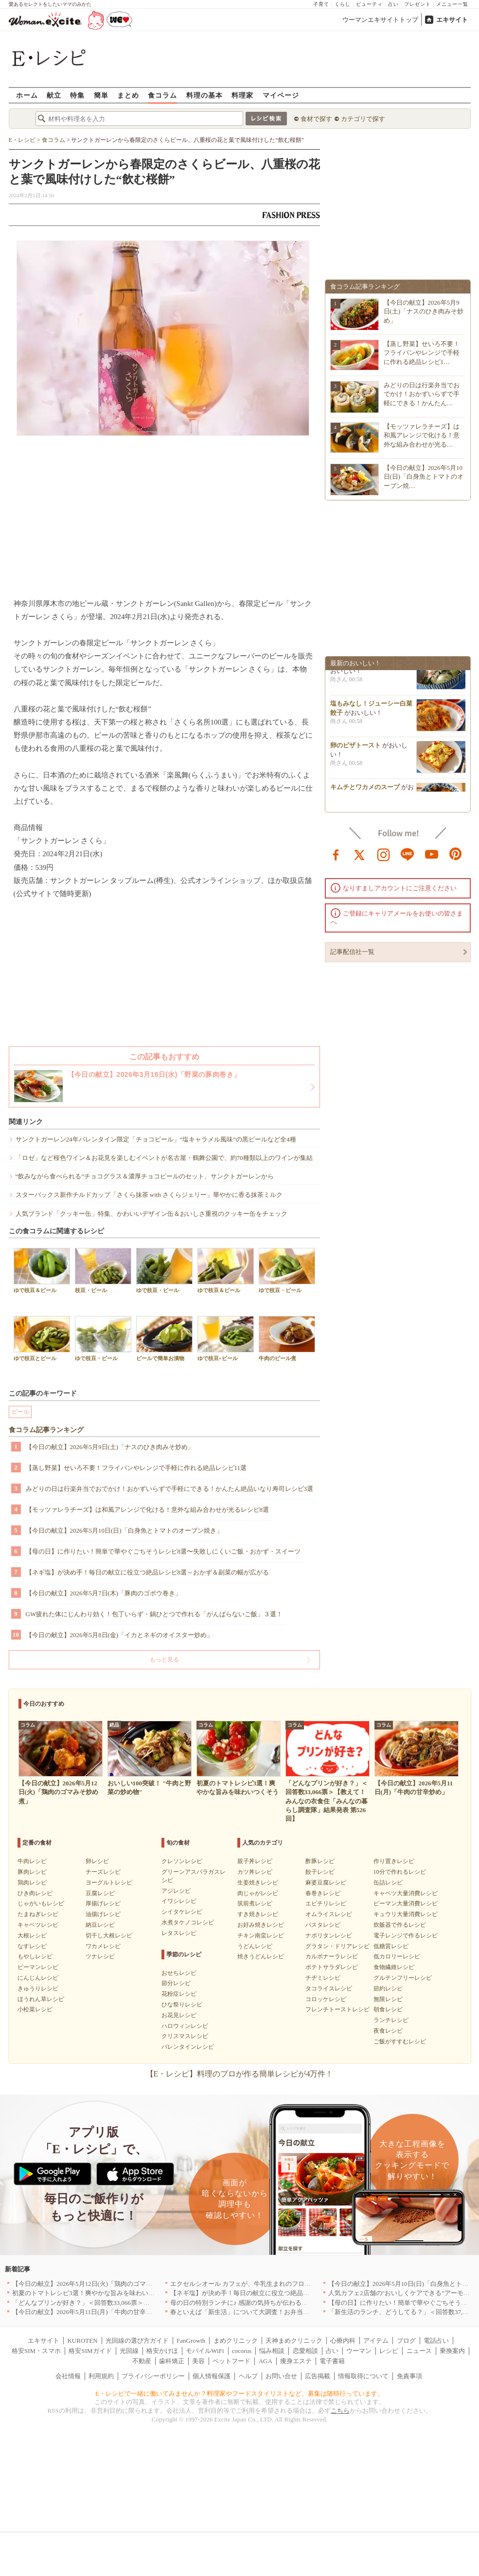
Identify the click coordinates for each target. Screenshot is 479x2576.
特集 (77, 95)
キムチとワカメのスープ (365, 790)
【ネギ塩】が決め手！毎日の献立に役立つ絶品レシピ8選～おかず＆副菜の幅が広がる (147, 1572)
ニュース (419, 2350)
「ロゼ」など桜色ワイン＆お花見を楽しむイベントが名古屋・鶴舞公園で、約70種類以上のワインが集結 (164, 1157)
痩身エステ (296, 2361)
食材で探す (316, 118)
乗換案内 (452, 2350)
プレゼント (417, 4)
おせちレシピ (178, 1973)
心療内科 (342, 2340)
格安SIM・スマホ (36, 2350)
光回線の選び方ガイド (137, 2340)
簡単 (101, 95)
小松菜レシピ (35, 2009)
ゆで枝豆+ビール (225, 1338)
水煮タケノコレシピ (187, 1922)
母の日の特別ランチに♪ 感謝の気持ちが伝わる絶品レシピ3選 (256, 2302)
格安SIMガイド (90, 2350)
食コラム (162, 95)
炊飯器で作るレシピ (399, 1924)
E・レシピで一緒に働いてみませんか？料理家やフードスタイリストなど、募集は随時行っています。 (239, 2393)
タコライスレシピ (328, 1988)
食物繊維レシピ (393, 1967)
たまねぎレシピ (38, 1914)
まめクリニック (235, 2340)
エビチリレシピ (325, 1903)
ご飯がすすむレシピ (399, 2041)
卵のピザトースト (355, 748)
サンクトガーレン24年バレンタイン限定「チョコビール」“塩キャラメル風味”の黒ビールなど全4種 (156, 1139)
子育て (321, 4)
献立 (54, 95)
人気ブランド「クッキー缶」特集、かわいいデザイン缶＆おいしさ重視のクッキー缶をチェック (151, 1213)
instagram (383, 854)
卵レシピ (97, 1861)
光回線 (129, 2350)
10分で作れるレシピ (399, 1871)
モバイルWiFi (205, 2350)
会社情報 (68, 2376)
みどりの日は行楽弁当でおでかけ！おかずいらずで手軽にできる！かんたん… (422, 393)
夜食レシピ (388, 2030)
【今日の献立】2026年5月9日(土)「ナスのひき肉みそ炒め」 (110, 1447)
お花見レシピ (178, 2015)
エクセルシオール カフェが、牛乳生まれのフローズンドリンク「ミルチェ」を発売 (288, 2283)
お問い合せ (281, 2376)
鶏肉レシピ (32, 1882)
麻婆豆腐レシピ (325, 1882)
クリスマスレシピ (184, 2036)
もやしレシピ (35, 1956)
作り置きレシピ (393, 1861)
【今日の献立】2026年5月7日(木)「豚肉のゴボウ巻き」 (104, 1593)
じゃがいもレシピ (41, 1903)
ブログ (406, 2340)
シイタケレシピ (181, 1911)
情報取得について (363, 2376)
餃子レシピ (320, 1871)
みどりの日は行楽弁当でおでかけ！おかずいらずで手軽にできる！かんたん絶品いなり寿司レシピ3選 (170, 1488)
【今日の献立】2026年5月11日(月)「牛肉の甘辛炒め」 (88, 2312)
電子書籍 (332, 2361)
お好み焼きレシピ (260, 1924)
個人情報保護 (212, 2376)
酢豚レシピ (320, 1861)
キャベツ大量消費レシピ (405, 1893)
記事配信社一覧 (352, 951)
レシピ (388, 2350)
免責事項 (409, 2376)
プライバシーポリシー (153, 2376)
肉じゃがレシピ (257, 1893)
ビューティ (369, 4)
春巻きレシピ (322, 1893)
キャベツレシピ (38, 1924)
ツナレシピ (100, 1956)
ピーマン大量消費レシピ (405, 1903)
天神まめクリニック (294, 2340)
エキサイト (452, 19)
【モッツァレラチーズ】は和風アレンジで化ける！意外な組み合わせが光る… (422, 435)
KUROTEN (82, 2340)
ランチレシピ (390, 2020)
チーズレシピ (103, 1871)
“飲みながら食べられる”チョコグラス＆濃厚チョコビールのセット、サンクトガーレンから (145, 1176)
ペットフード (231, 2361)
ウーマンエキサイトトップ (380, 19)
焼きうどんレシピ (260, 1956)
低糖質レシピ (390, 1946)
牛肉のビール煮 (287, 1338)
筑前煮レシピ (254, 1903)
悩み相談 (271, 2350)
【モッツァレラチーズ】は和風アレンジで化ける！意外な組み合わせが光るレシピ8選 (147, 1509)
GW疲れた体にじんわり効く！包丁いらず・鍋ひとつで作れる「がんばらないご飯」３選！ (154, 1614)
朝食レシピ (388, 2009)
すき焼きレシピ (257, 1914)
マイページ (281, 95)
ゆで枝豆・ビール (164, 1270)
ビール (20, 1411)
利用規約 (101, 2376)
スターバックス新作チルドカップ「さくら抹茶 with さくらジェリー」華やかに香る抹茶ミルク (149, 1194)
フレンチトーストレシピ (337, 2009)
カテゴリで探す (363, 118)
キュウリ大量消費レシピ (405, 1914)
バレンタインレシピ (187, 2046)
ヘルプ (248, 2376)
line (407, 854)
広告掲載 (317, 2376)
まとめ (128, 95)
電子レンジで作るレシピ (405, 1935)
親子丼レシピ (254, 1861)
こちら (340, 2410)
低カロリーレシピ (396, 1956)
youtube (432, 854)
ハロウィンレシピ (184, 2026)
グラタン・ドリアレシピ (337, 1946)
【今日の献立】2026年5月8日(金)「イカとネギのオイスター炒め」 (119, 1635)
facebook (336, 854)
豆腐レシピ (100, 1893)
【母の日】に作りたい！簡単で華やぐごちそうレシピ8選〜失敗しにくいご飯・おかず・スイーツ (163, 1551)
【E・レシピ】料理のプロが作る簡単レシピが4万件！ (240, 2074)
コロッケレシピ (325, 1999)
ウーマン (359, 2350)
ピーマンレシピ (38, 1967)
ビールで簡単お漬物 (164, 1338)
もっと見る (164, 1659)
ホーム (27, 95)
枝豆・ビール (103, 1270)
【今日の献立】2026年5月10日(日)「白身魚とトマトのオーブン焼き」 (124, 1530)
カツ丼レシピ (254, 1871)
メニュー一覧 (452, 4)
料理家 (242, 95)
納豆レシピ (100, 1924)
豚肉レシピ (32, 1871)
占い (393, 4)
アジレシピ (176, 1890)
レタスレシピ (178, 1933)
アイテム (376, 2340)
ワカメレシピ (103, 1946)
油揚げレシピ (103, 1914)
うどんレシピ (254, 1946)
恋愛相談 (305, 2350)
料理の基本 (204, 95)
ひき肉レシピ (35, 1893)
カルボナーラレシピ (331, 1956)
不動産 (141, 2361)
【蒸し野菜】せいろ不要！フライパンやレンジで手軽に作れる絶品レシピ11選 (136, 1467)
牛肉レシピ (32, 1861)
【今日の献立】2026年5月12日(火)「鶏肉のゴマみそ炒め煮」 (98, 2283)
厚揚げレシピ (103, 1903)
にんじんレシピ (38, 1977)
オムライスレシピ (328, 1914)
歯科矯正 (171, 2361)
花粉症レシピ (178, 1993)
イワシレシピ (178, 1901)
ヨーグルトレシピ (109, 1882)
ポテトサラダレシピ (331, 1967)
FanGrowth (191, 2340)
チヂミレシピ (322, 1977)
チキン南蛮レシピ (260, 1935)
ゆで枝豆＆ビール (42, 1270)
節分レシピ (176, 1983)
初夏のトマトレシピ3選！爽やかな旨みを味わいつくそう (93, 2293)
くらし (343, 4)
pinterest (455, 854)
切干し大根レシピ (109, 1935)
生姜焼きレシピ (257, 1882)
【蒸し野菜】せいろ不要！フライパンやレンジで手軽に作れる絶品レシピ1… (422, 352)
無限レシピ (388, 1999)
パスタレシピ (322, 1924)
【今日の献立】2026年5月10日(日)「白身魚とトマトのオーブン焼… (424, 476)
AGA (265, 2361)
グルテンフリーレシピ (402, 1977)
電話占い (436, 2340)
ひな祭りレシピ (181, 2004)
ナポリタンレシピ (328, 1935)
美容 (198, 2361)
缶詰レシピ (388, 1882)
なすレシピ (32, 1946)
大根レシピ (32, 1935)
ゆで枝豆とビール (42, 1338)
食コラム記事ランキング (46, 1430)
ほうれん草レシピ (41, 1999)
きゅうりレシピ (38, 1988)
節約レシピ (388, 1988)
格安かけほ (162, 2350)
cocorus (241, 2350)
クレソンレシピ (181, 1861)
